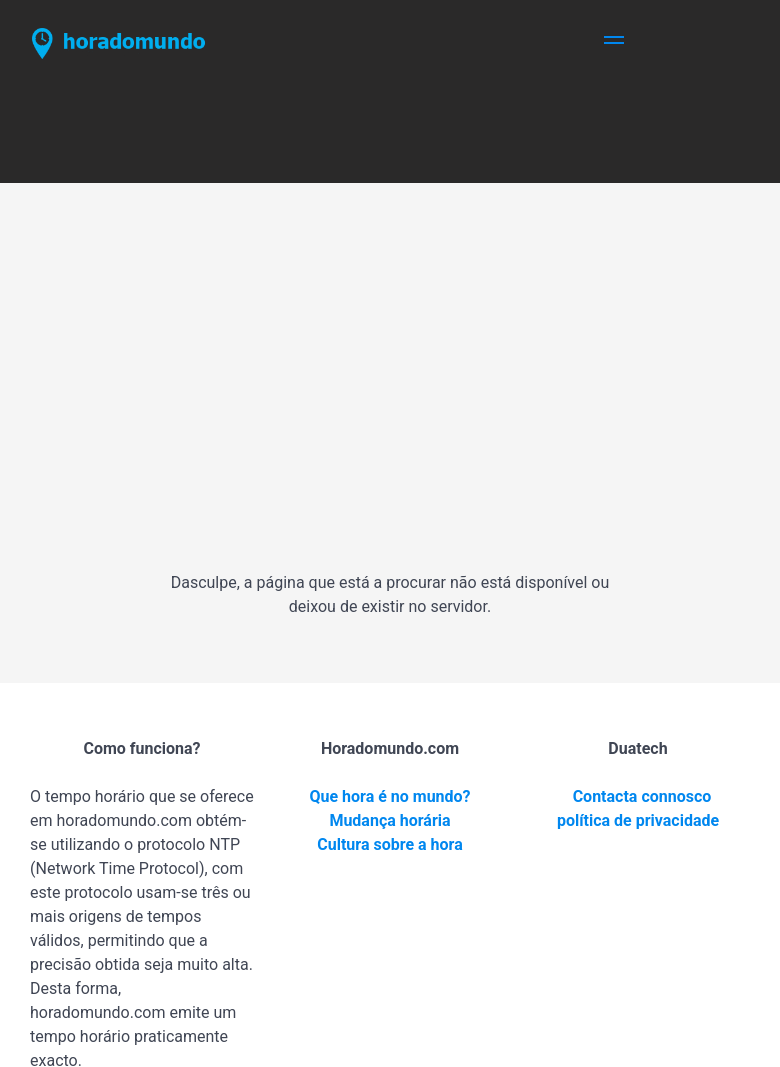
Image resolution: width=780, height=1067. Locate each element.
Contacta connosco (642, 796)
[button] (614, 43)
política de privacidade (638, 820)
